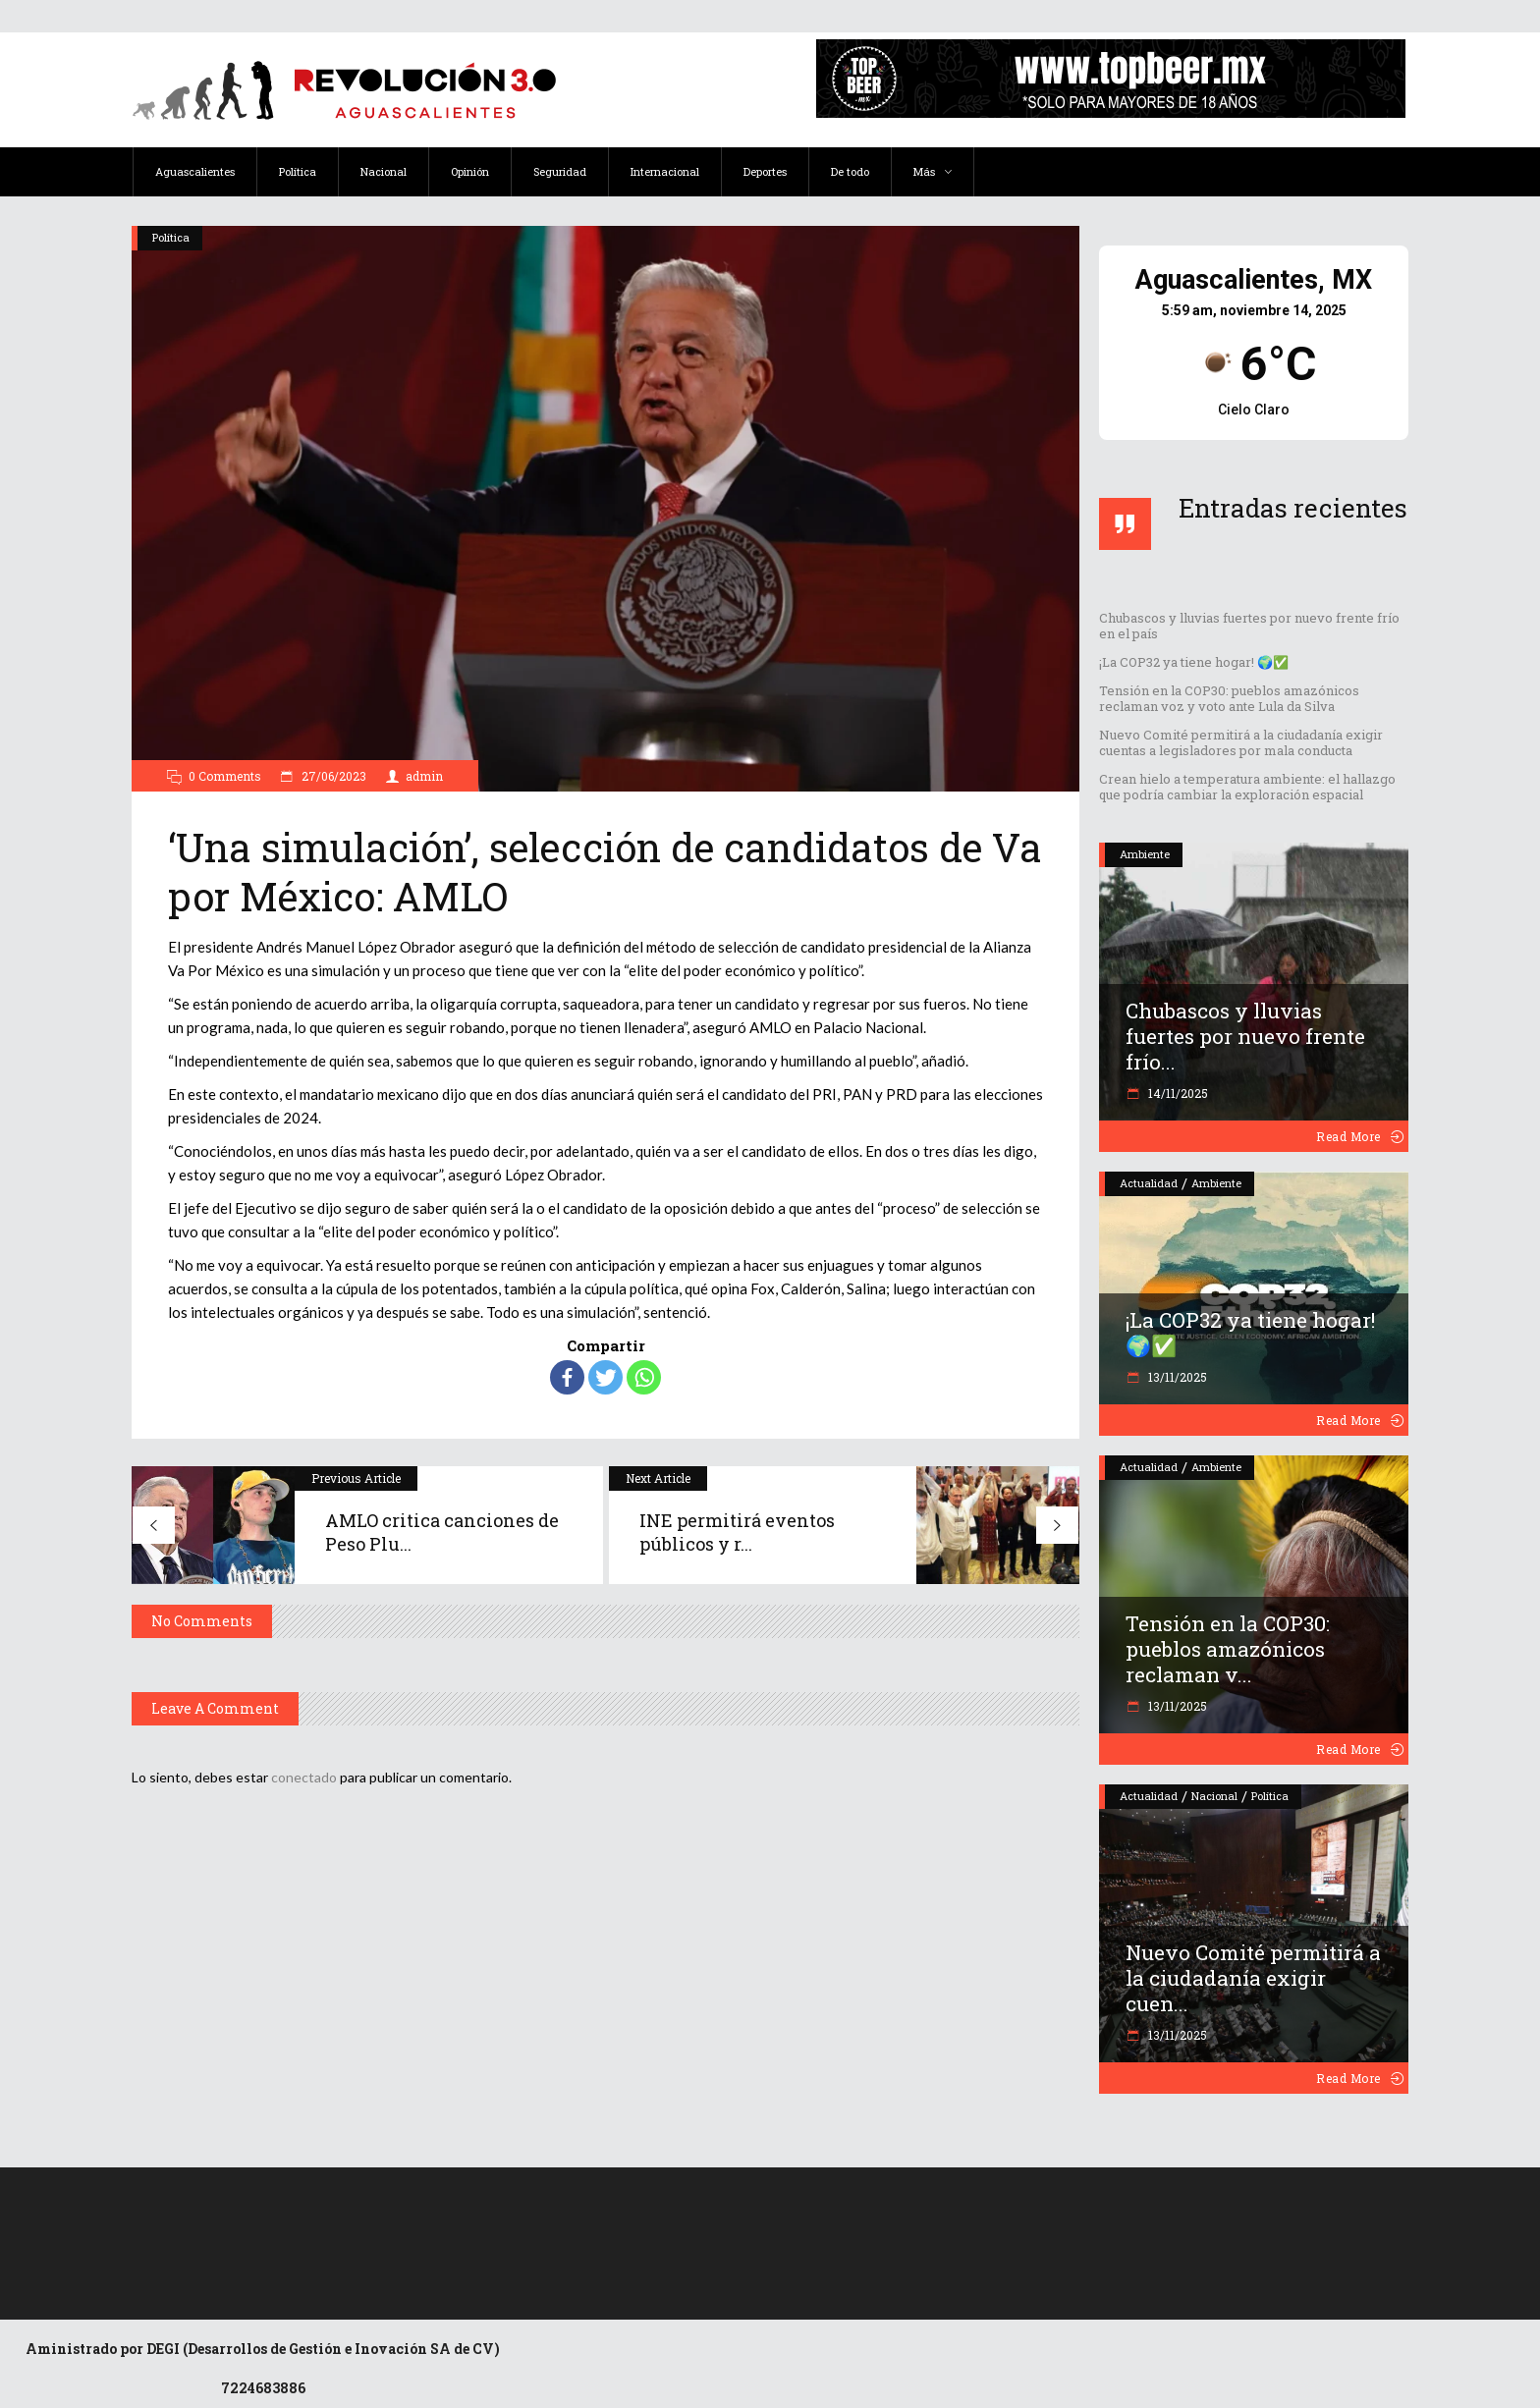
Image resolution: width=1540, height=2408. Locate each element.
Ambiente (1145, 854)
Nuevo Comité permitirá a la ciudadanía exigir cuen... (1253, 1978)
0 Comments (225, 776)
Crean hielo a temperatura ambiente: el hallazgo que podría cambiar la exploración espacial (1247, 786)
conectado (304, 1777)
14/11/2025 (1176, 1093)
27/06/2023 (332, 776)
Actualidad (1149, 1183)
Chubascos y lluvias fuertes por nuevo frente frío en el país (1249, 625)
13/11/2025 (1176, 1377)
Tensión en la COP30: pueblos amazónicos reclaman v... (1228, 1649)
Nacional (1214, 1795)
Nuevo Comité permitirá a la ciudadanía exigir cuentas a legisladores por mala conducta (1241, 742)
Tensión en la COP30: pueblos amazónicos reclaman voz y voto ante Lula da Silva (1229, 698)
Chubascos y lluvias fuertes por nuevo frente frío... (1245, 1036)
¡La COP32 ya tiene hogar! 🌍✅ (1194, 662)
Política (171, 237)
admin (424, 776)
